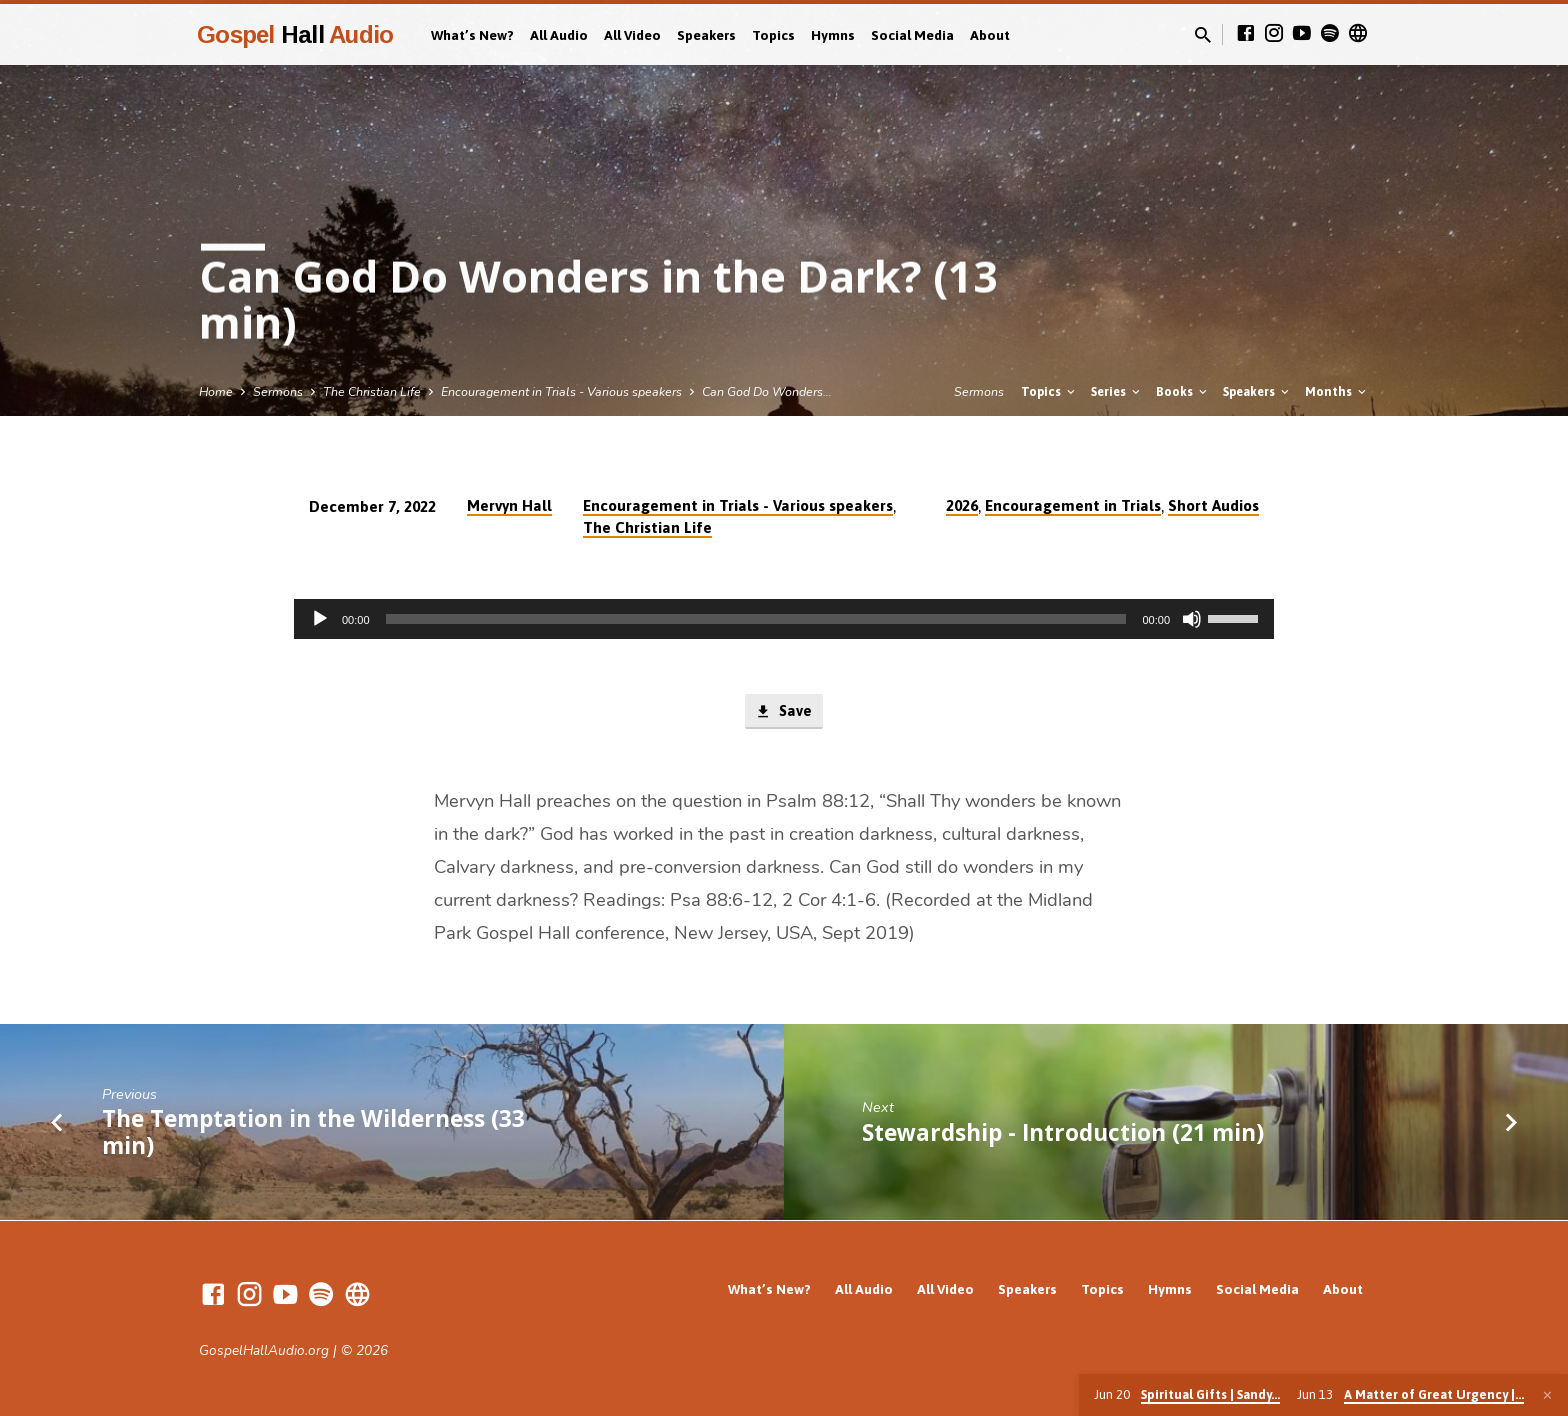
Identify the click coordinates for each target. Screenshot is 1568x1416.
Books (1183, 391)
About (990, 35)
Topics (773, 35)
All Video (632, 35)
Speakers (706, 35)
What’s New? (472, 35)
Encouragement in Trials (1073, 505)
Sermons (278, 391)
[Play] (320, 619)
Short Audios (1213, 505)
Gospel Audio (295, 34)
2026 (962, 505)
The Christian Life (372, 391)
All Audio (559, 35)
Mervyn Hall (509, 505)
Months (1337, 391)
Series (1117, 391)
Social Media (912, 35)
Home (216, 391)
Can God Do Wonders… (767, 391)
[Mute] (1192, 619)
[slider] (756, 619)
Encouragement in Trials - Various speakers (561, 391)
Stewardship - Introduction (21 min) (1063, 1132)
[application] (784, 619)
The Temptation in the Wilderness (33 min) (313, 1132)
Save (783, 712)
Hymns (833, 35)
